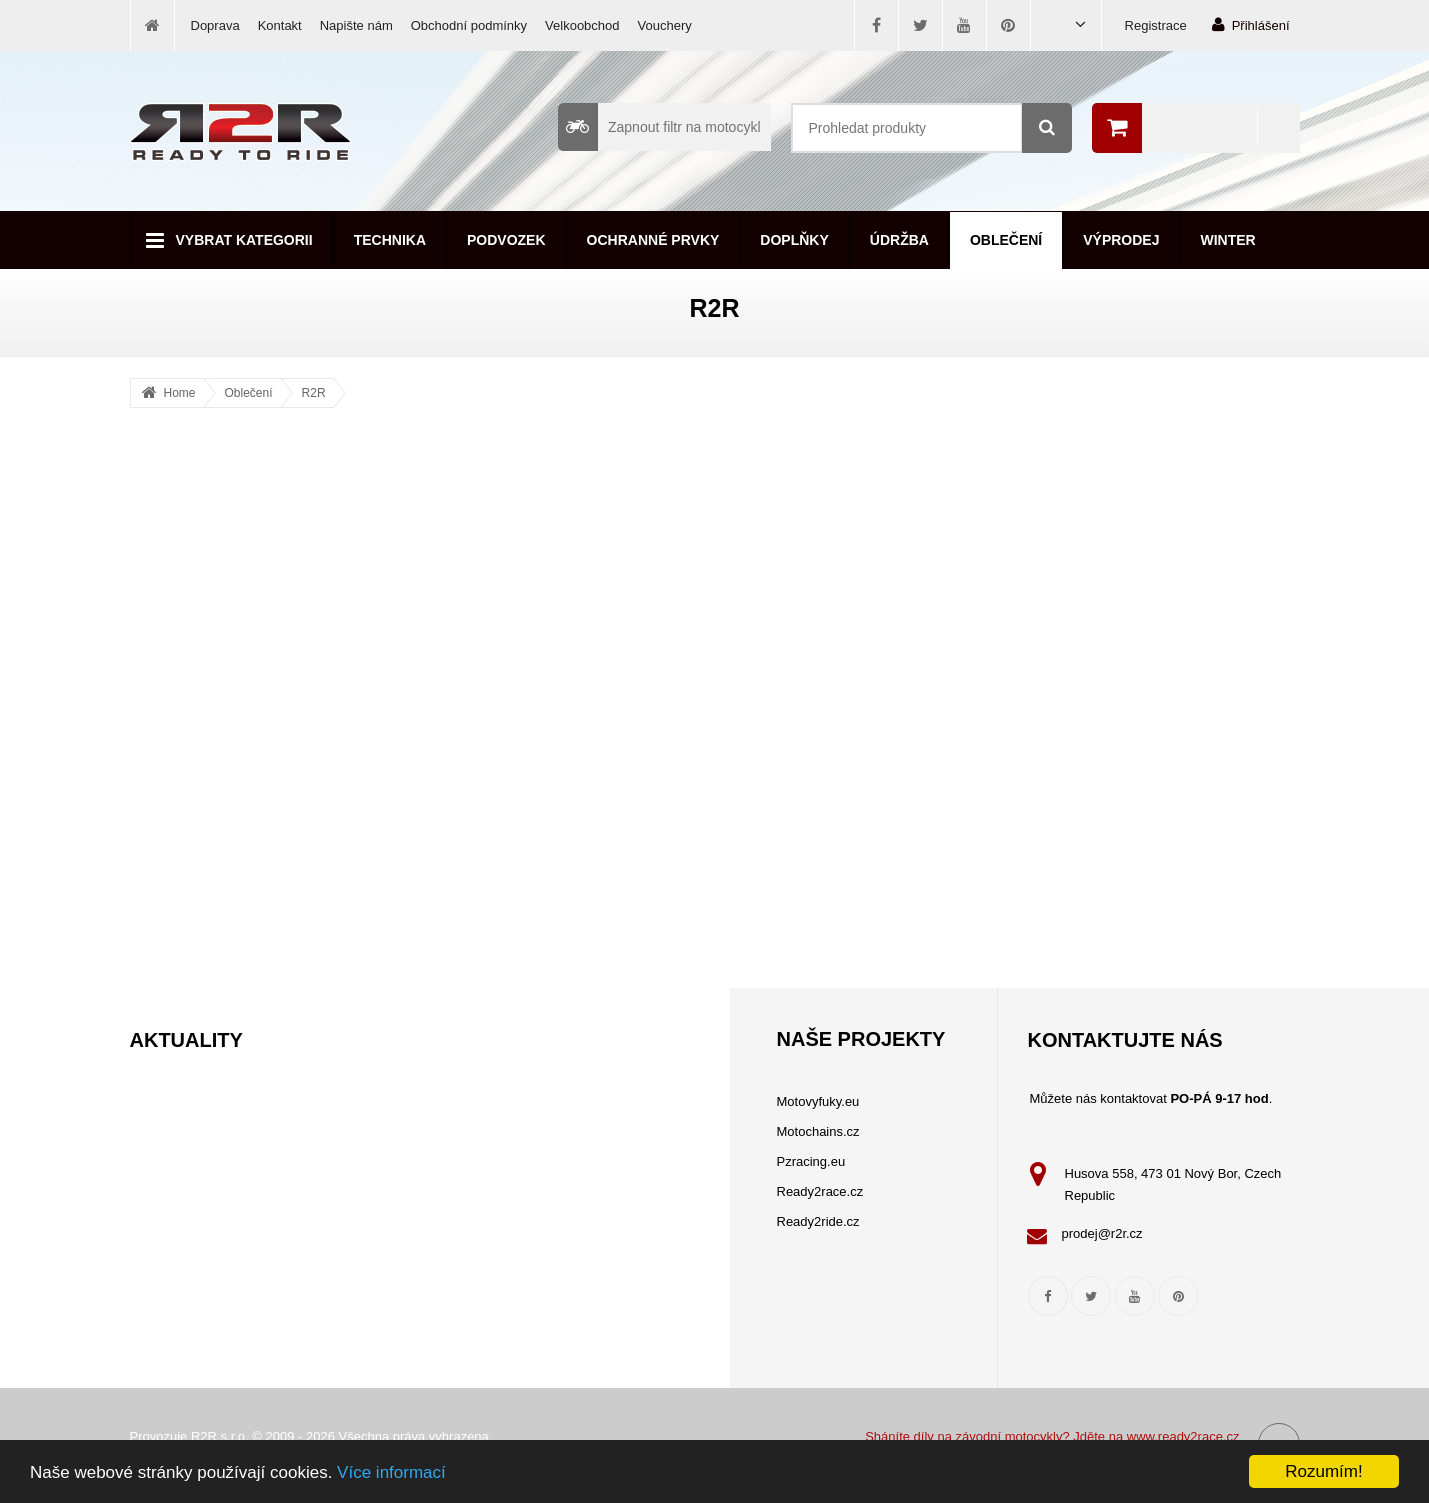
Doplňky (794, 240)
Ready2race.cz (820, 1191)
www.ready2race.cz (1183, 1436)
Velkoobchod (582, 25)
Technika (390, 240)
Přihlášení (1251, 24)
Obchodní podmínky (469, 25)
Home (180, 393)
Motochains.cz (818, 1131)
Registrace (1156, 25)
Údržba (899, 240)
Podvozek (506, 240)
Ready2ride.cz (818, 1221)
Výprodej (1121, 240)
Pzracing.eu (811, 1161)
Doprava (215, 25)
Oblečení (1006, 240)
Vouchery (665, 25)
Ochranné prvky (653, 240)
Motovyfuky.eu (818, 1101)
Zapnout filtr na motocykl (659, 127)
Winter (1228, 240)
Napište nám (356, 25)
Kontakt (280, 25)
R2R (314, 393)
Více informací (391, 1472)
